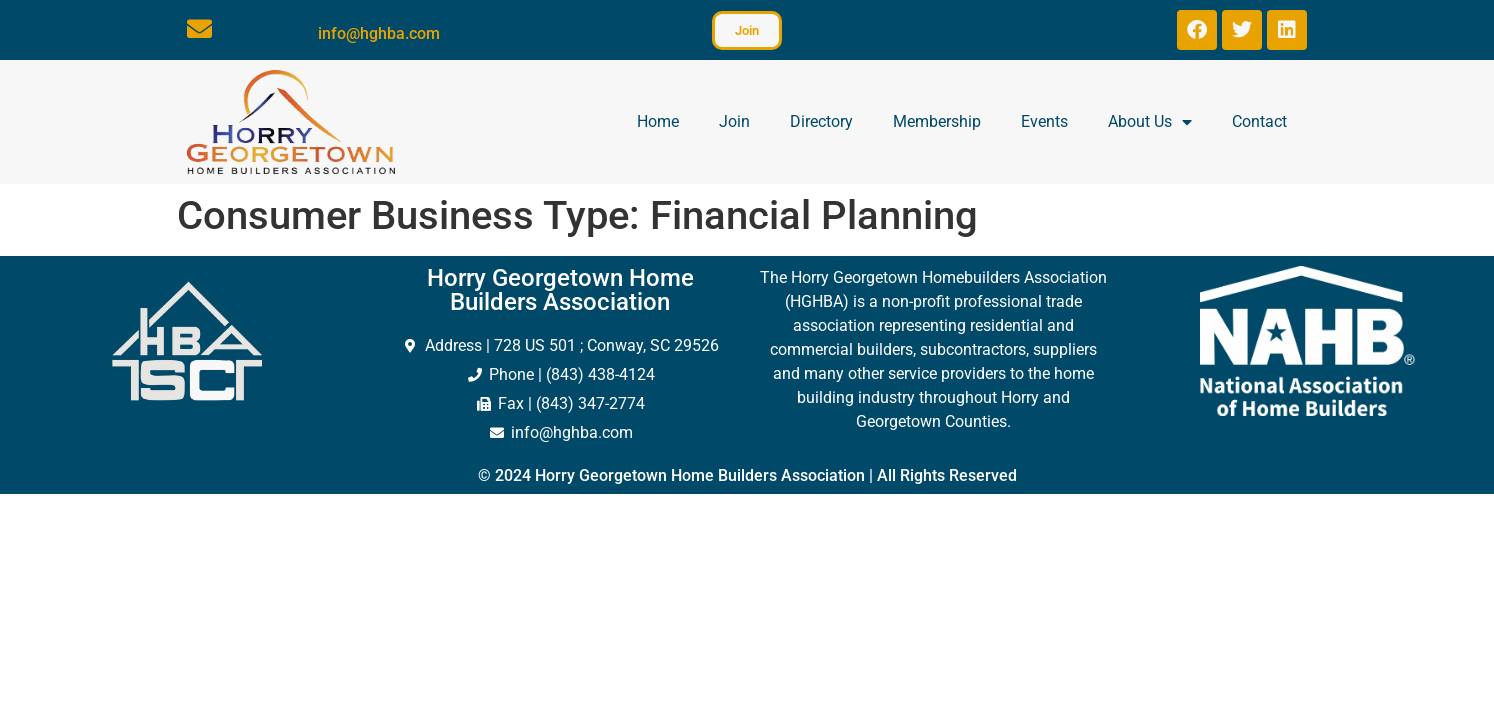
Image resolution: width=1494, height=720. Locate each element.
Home (658, 121)
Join (734, 121)
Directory (821, 121)
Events (1044, 121)
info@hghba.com (379, 33)
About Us (1150, 122)
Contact (1259, 121)
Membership (937, 121)
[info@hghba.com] (199, 28)
